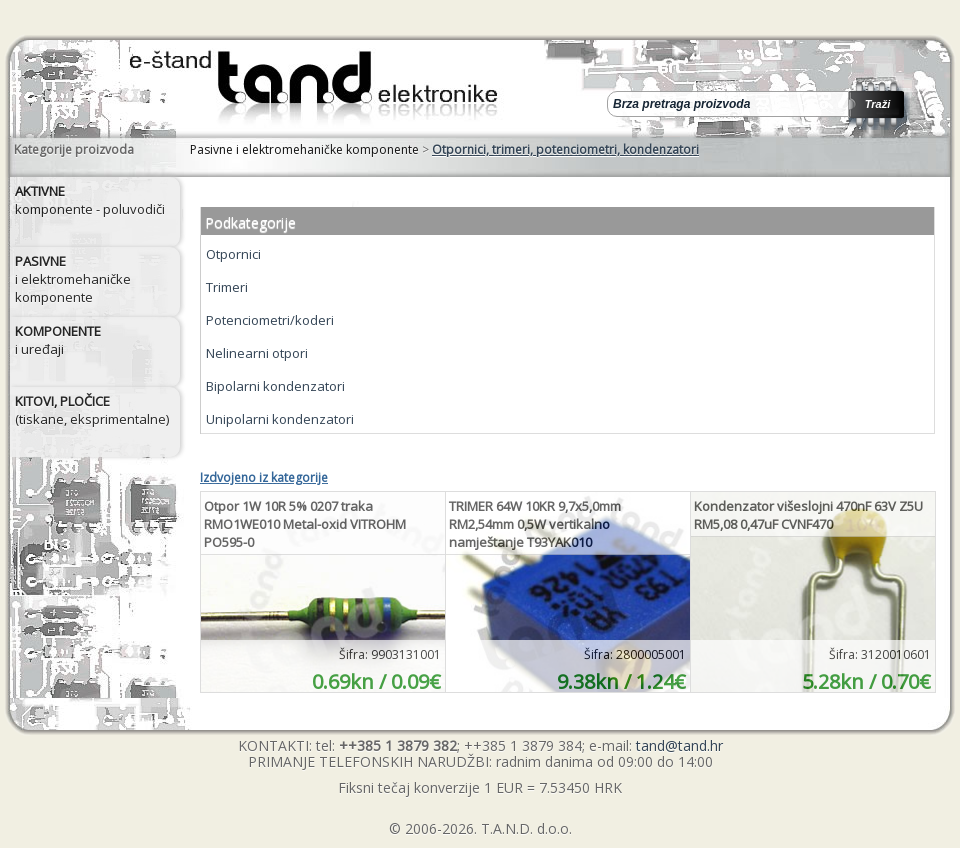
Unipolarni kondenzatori (280, 419)
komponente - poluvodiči (90, 200)
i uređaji (58, 340)
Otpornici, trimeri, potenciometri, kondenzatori (565, 149)
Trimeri (227, 287)
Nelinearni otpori (257, 353)
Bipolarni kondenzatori (275, 386)
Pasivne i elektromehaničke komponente (304, 149)
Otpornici (233, 254)
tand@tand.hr (679, 745)
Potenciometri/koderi (270, 320)
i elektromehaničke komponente (73, 279)
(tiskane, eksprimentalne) (92, 410)
